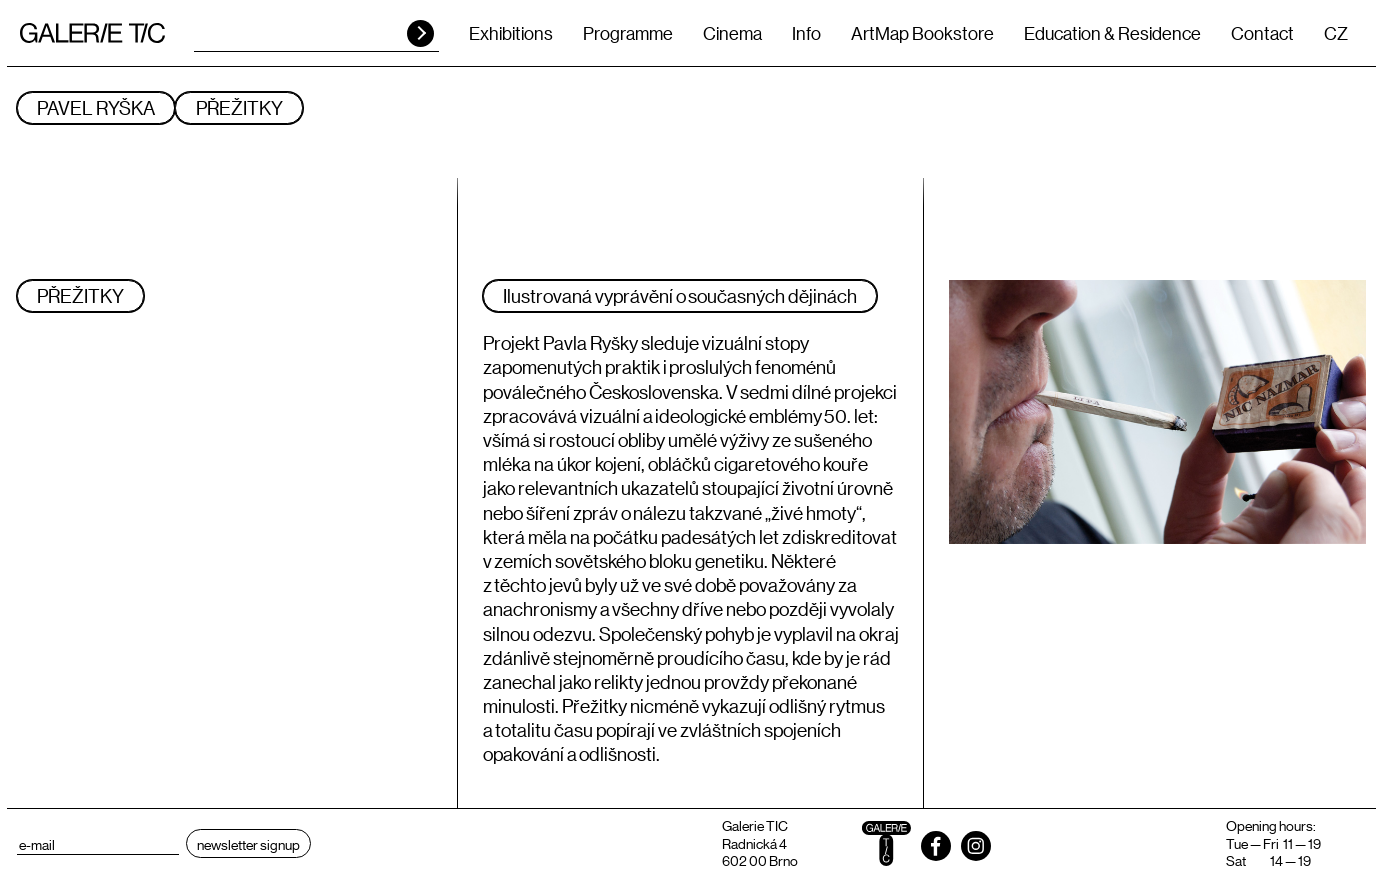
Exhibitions (511, 33)
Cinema (732, 33)
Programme (628, 33)
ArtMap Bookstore (922, 33)
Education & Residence (1112, 33)
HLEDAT (420, 33)
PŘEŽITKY (239, 107)
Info (806, 33)
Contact (1262, 33)
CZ (1336, 33)
